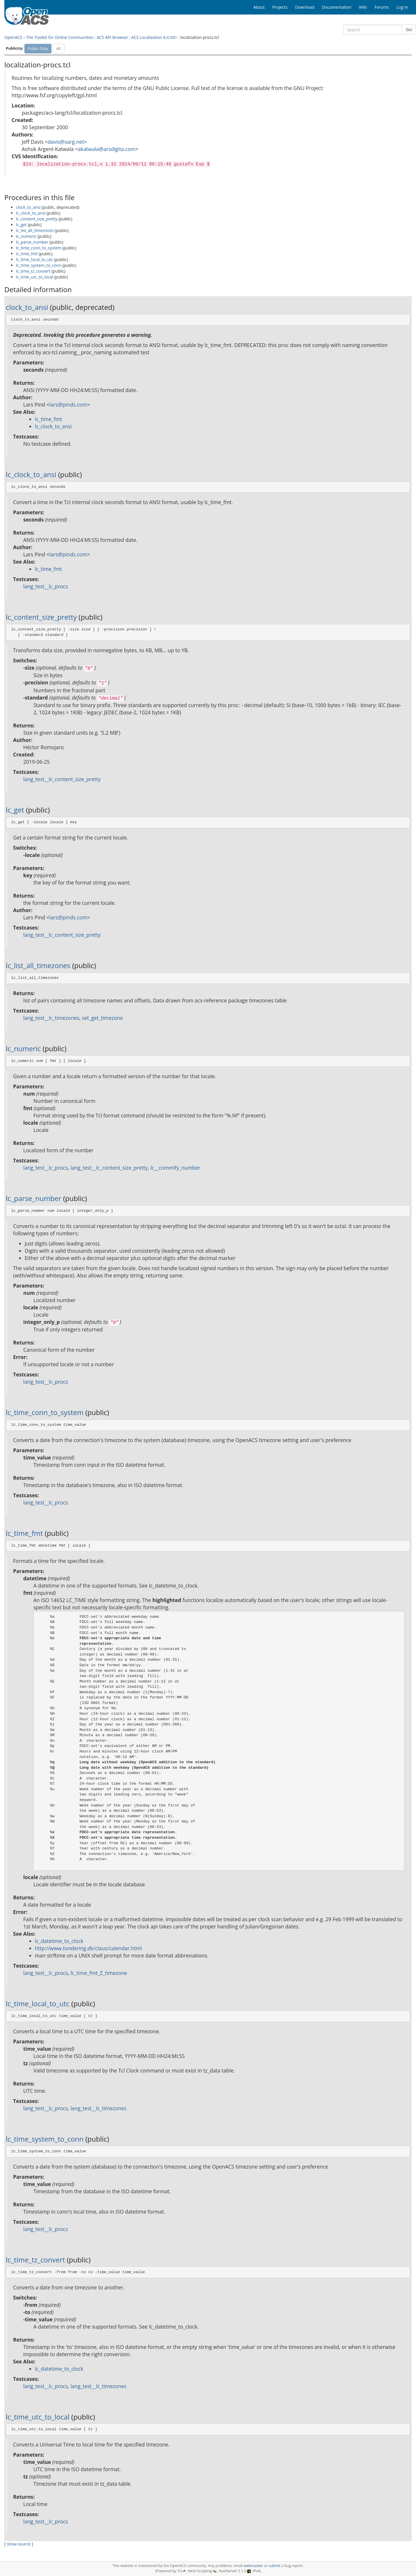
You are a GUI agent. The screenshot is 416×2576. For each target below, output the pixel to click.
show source (19, 2544)
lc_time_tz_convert (33, 271)
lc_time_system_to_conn (38, 265)
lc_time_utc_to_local (34, 277)
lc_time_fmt (27, 253)
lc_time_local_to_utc (34, 259)
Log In (402, 7)
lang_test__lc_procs (45, 586)
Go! (409, 29)
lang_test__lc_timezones (51, 1017)
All (58, 48)
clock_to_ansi (28, 207)
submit (275, 2565)
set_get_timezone (102, 1017)
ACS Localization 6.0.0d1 (154, 37)
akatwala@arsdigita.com (106, 148)
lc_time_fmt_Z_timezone (99, 1972)
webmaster (253, 2565)
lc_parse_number (32, 242)
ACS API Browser (112, 37)
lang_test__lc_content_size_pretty (62, 779)
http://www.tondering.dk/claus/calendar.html (88, 1948)
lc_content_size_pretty (37, 219)
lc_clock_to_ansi (30, 213)
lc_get (21, 224)
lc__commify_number (175, 1167)
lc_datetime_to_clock (59, 1940)
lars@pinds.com (68, 404)
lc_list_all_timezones (35, 230)
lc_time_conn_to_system (38, 248)
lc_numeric (26, 236)
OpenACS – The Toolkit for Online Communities (49, 37)
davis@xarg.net (66, 141)
